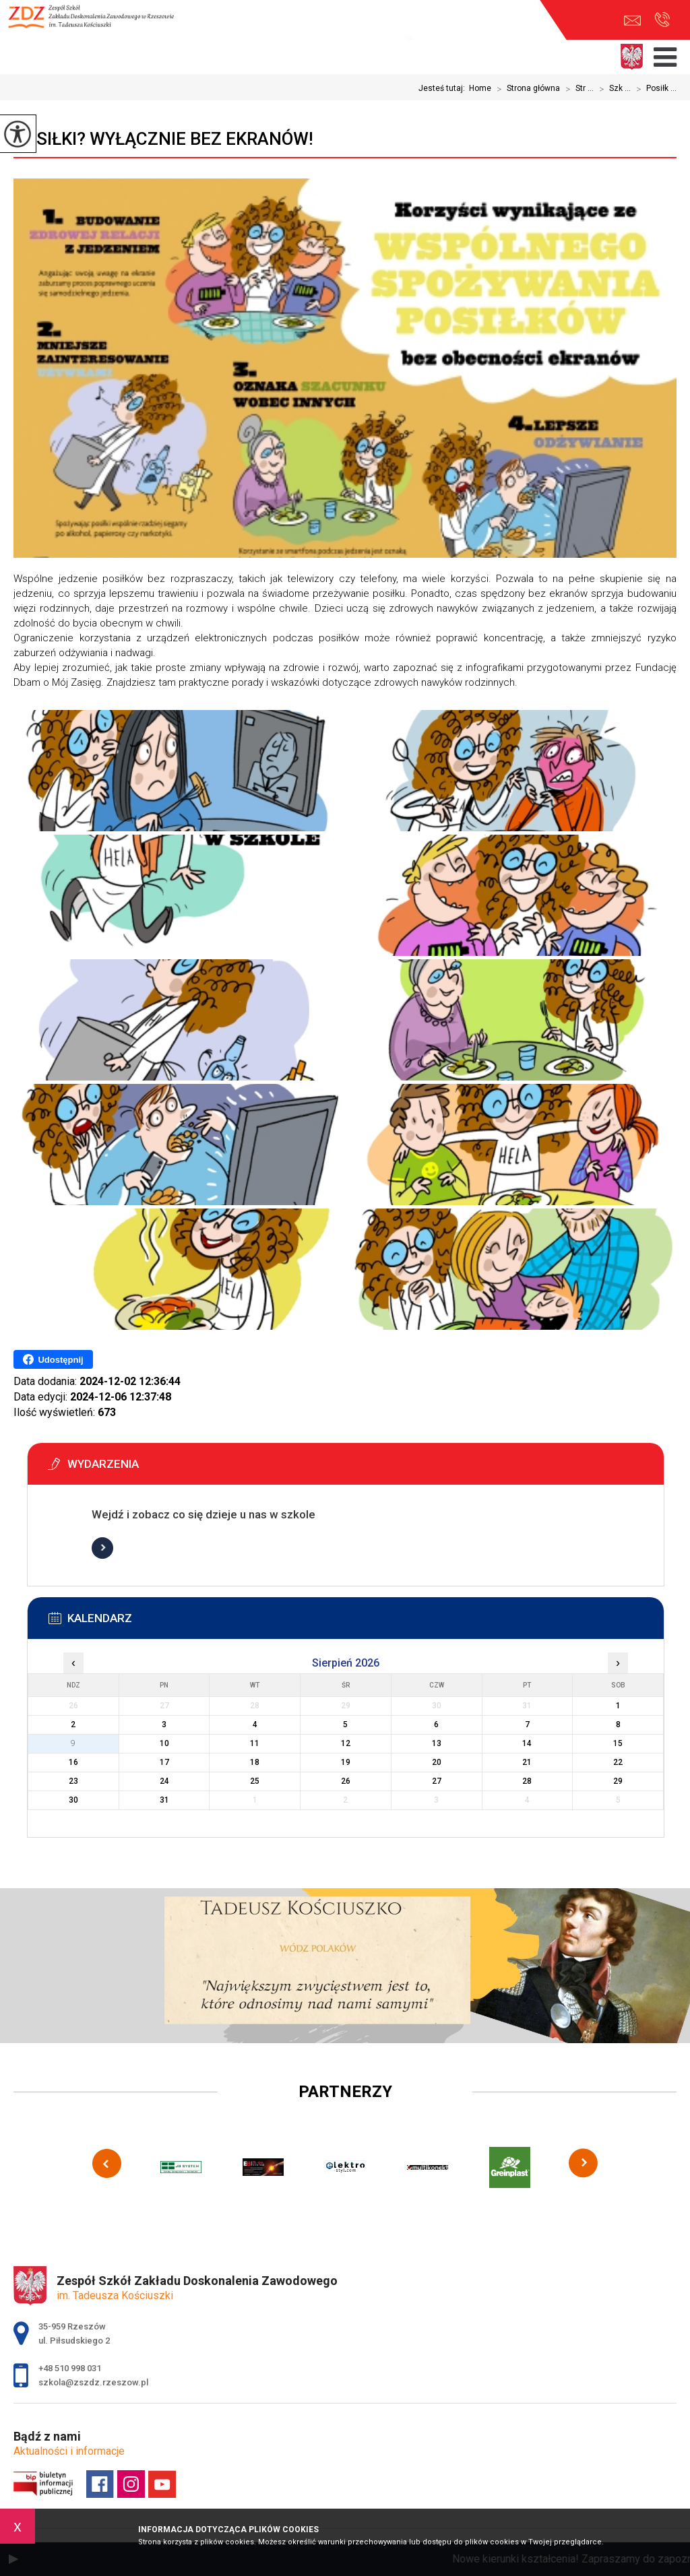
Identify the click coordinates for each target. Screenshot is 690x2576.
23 (73, 1781)
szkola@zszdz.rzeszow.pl (632, 20)
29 (618, 1781)
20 (436, 1762)
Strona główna (525, 89)
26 (345, 1781)
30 (73, 1800)
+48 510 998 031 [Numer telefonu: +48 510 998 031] (69, 2368)
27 (436, 1781)
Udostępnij (53, 1359)
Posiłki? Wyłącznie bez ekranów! (163, 139)
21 (527, 1762)
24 (164, 1781)
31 (164, 1800)
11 (254, 1743)
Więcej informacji (102, 1548)
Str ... (577, 89)
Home (480, 88)
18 (254, 1762)
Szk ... (612, 89)
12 (345, 1743)
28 (527, 1781)
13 (436, 1743)
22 (618, 1762)
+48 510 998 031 (662, 19)
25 (254, 1781)
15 (618, 1743)
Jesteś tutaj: (443, 88)
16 (73, 1762)
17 (164, 1762)
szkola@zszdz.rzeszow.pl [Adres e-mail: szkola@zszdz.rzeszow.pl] (93, 2382)
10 (164, 1743)
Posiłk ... (654, 89)
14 (527, 1743)
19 (345, 1762)
